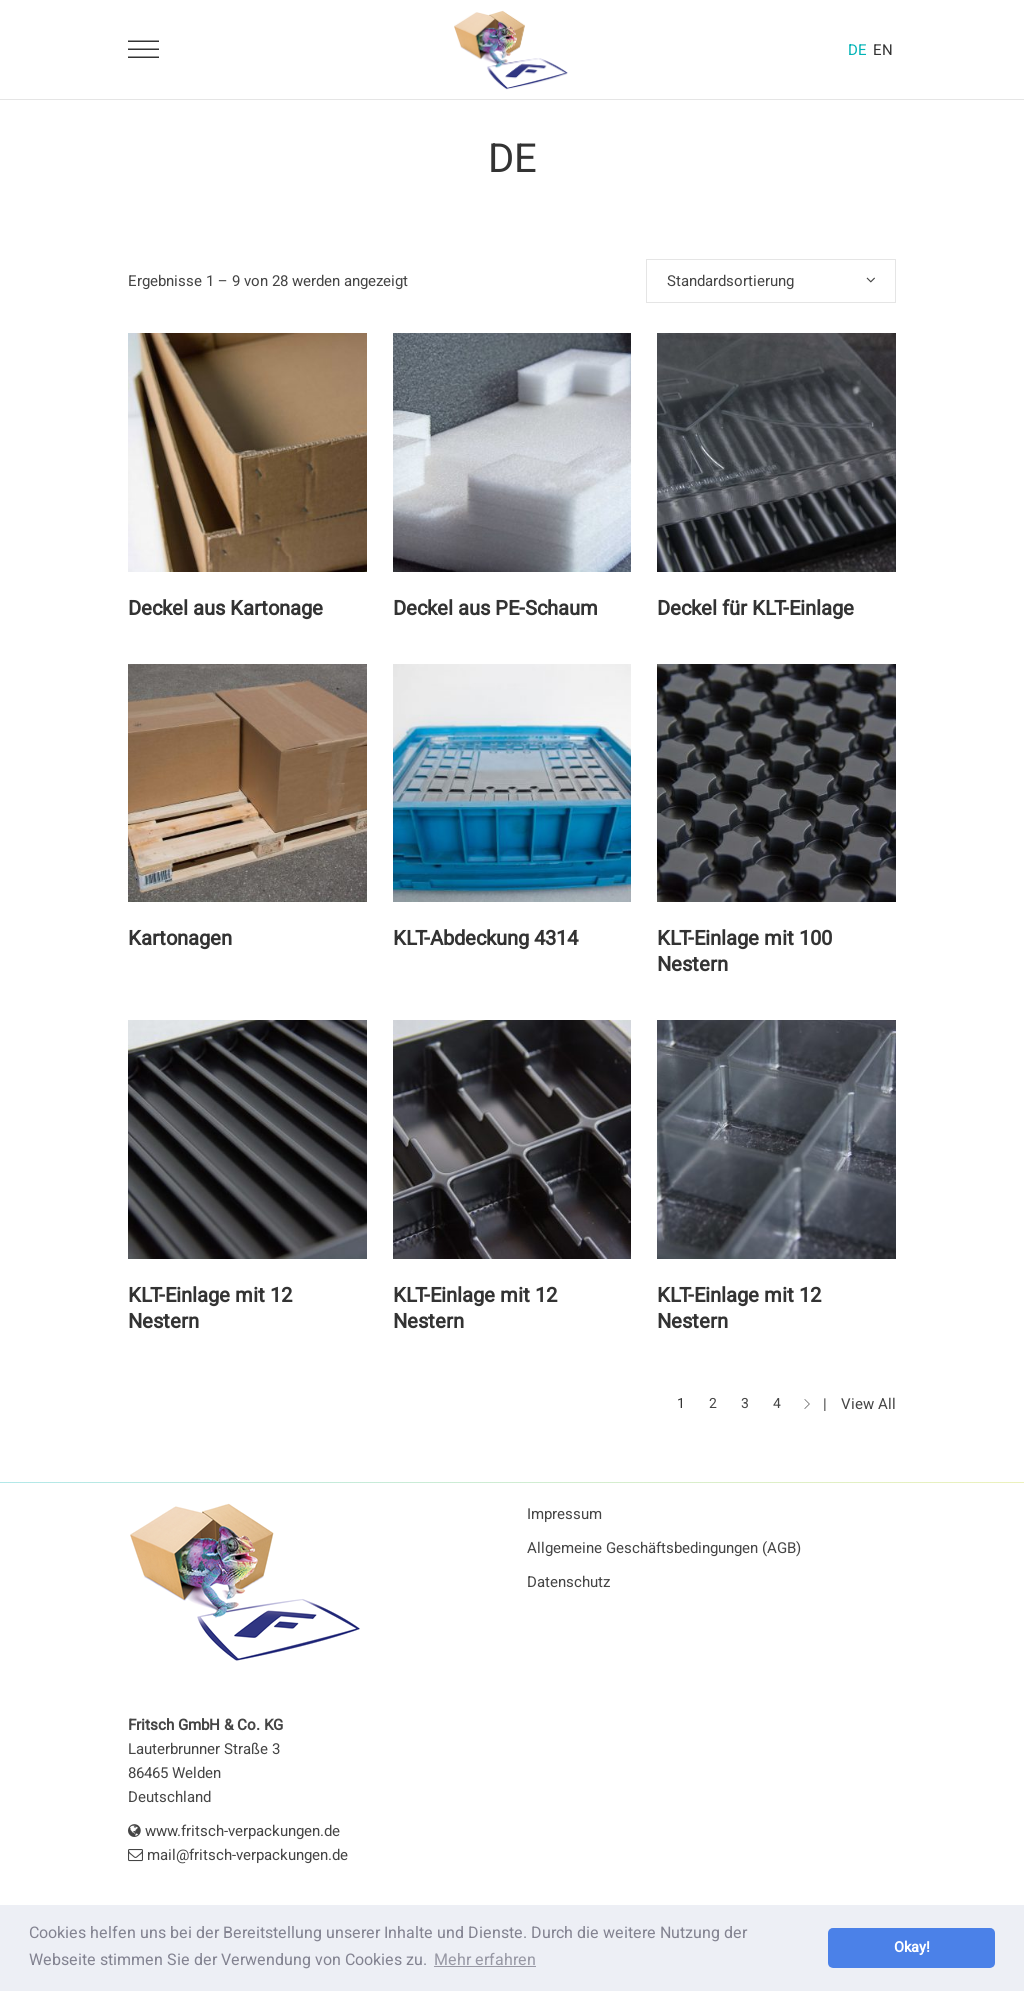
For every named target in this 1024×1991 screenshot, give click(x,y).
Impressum (564, 1514)
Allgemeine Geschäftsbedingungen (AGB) (664, 1548)
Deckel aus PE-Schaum (495, 608)
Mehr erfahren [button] (485, 1960)
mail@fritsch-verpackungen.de (238, 1855)
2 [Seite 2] (713, 1403)
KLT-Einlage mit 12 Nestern (210, 1308)
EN (883, 50)
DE (857, 50)
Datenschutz (568, 1582)
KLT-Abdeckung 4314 (485, 938)
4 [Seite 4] (777, 1403)
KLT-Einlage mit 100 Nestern (744, 951)
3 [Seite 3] (745, 1403)
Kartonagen (180, 938)
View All (868, 1404)
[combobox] (771, 281)
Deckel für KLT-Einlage (755, 608)
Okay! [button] (912, 1947)
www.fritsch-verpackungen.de (234, 1831)
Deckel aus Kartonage (225, 608)
